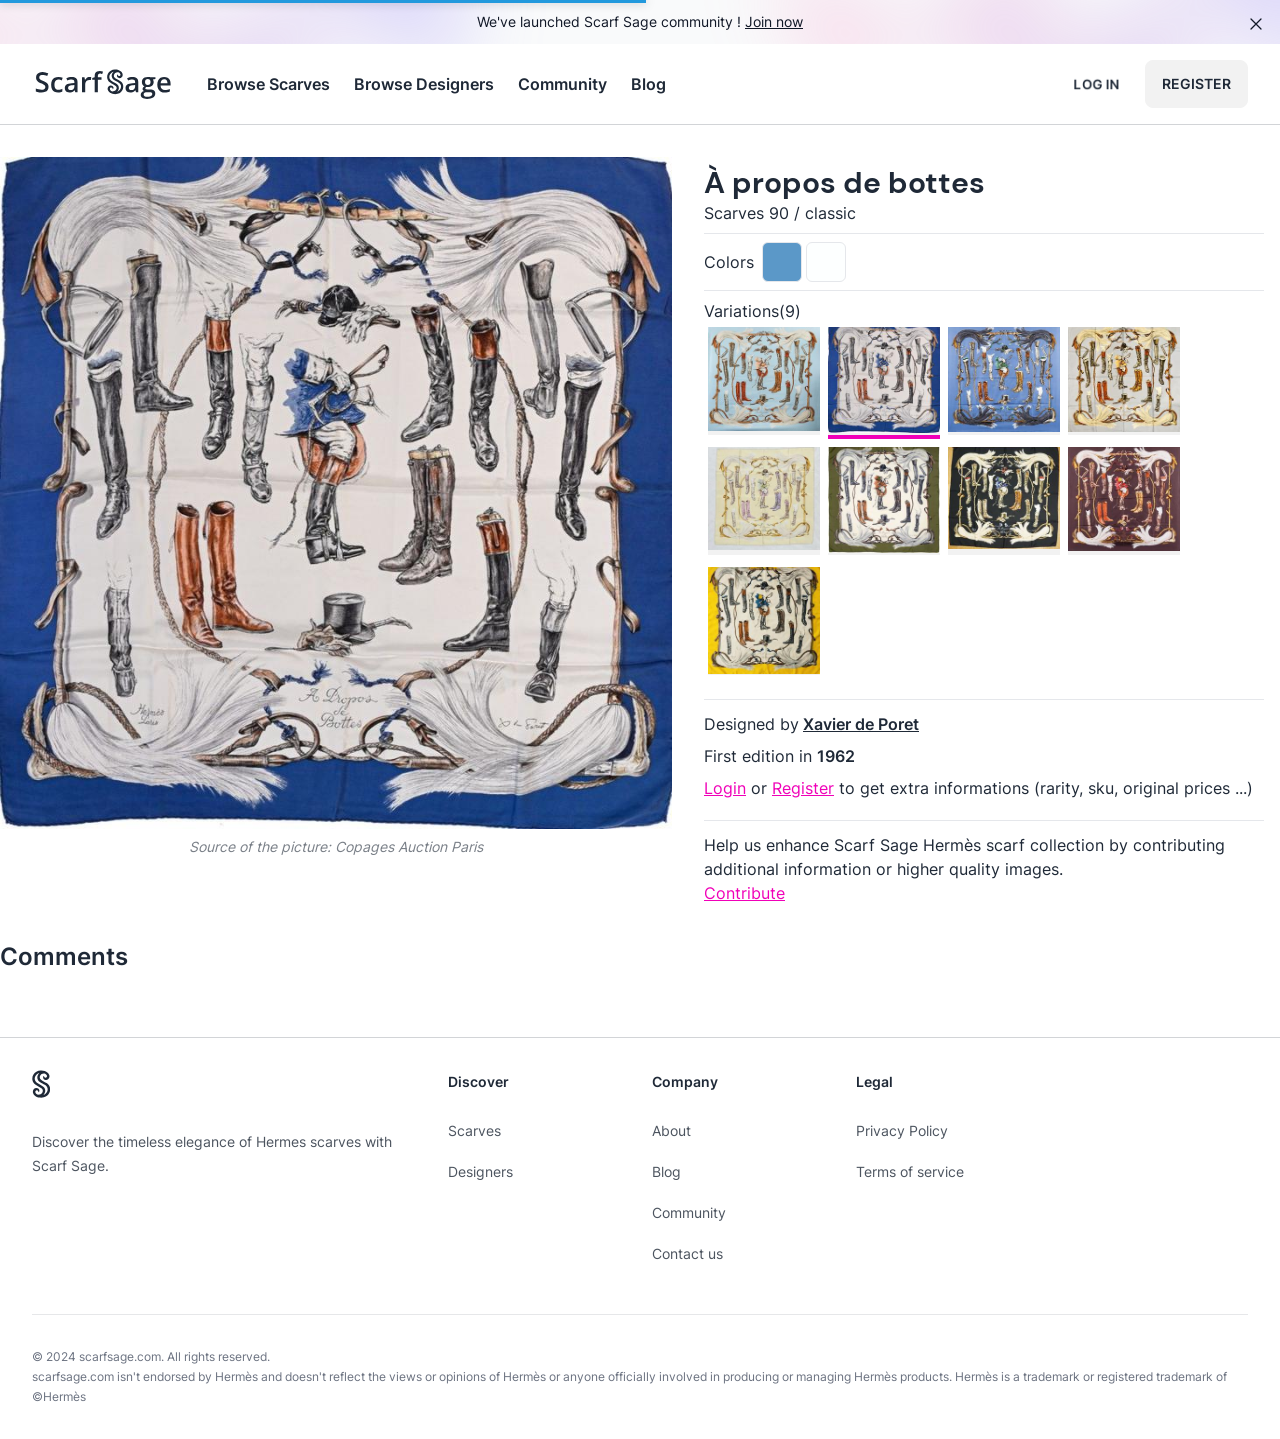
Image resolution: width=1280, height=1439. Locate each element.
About (671, 1130)
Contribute (744, 893)
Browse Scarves (268, 84)
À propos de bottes (844, 182)
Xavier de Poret (861, 724)
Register (1196, 83)
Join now (774, 21)
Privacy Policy (902, 1130)
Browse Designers (424, 84)
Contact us (687, 1253)
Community (562, 84)
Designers (480, 1171)
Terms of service (910, 1171)
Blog (648, 84)
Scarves (474, 1130)
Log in (1096, 83)
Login (725, 788)
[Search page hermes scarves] (103, 84)
